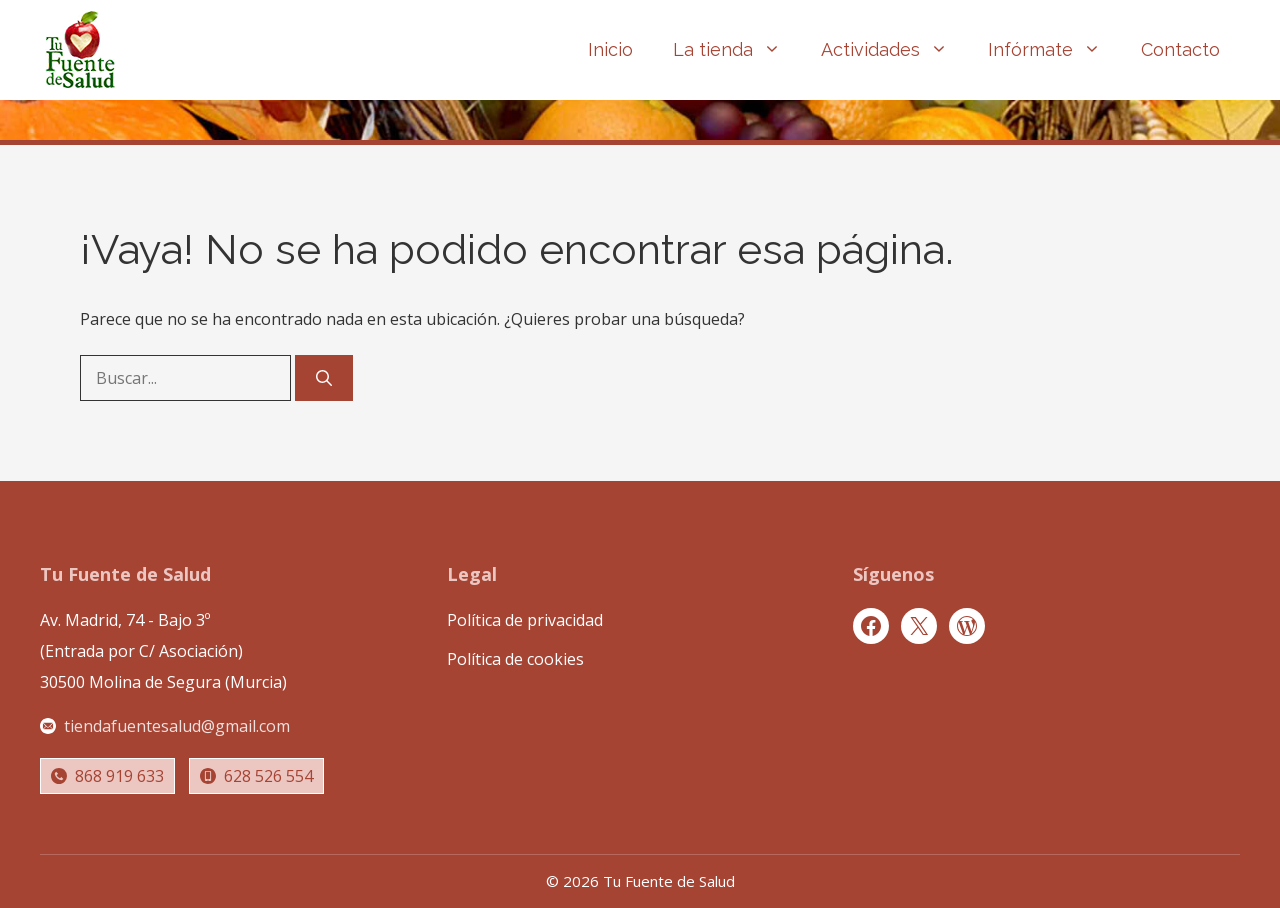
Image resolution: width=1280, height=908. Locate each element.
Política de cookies (515, 659)
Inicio (610, 49)
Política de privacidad (525, 620)
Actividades (894, 50)
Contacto (1180, 49)
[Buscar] (324, 378)
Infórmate (1054, 50)
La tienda (737, 50)
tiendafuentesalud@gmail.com (177, 726)
